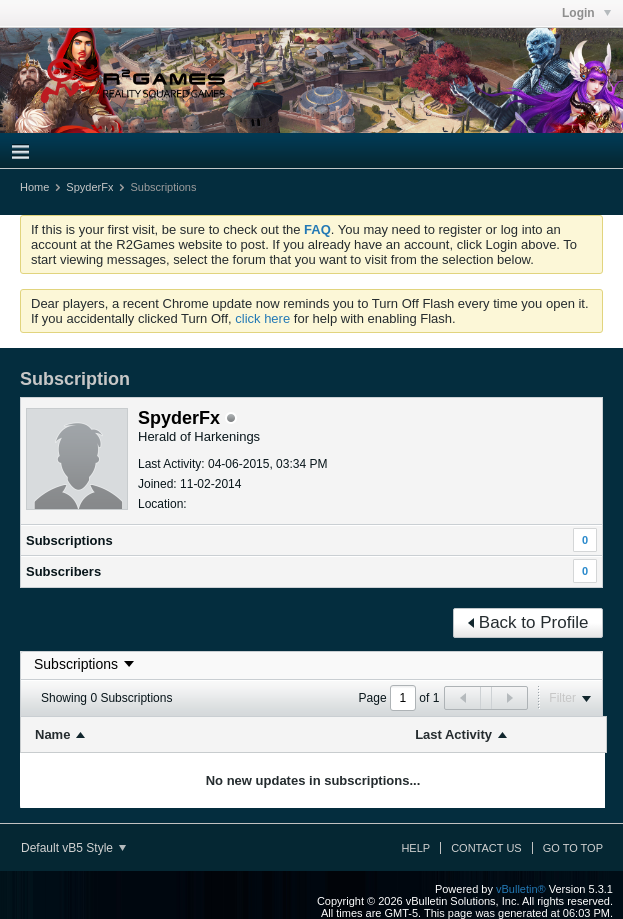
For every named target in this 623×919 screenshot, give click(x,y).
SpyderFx (89, 187)
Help (415, 848)
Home (34, 187)
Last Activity (453, 734)
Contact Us (486, 848)
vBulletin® (521, 889)
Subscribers (63, 571)
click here (262, 318)
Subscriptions (69, 540)
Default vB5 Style (73, 848)
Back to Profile (528, 622)
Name (52, 734)
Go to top (573, 848)
